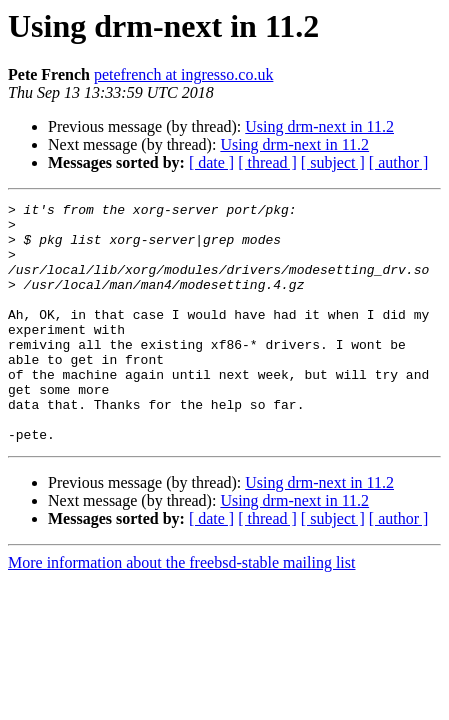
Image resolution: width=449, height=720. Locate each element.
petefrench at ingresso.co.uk (183, 74)
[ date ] (211, 162)
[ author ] (399, 162)
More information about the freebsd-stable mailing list (181, 610)
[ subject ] (333, 162)
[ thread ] (267, 162)
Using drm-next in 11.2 (319, 126)
